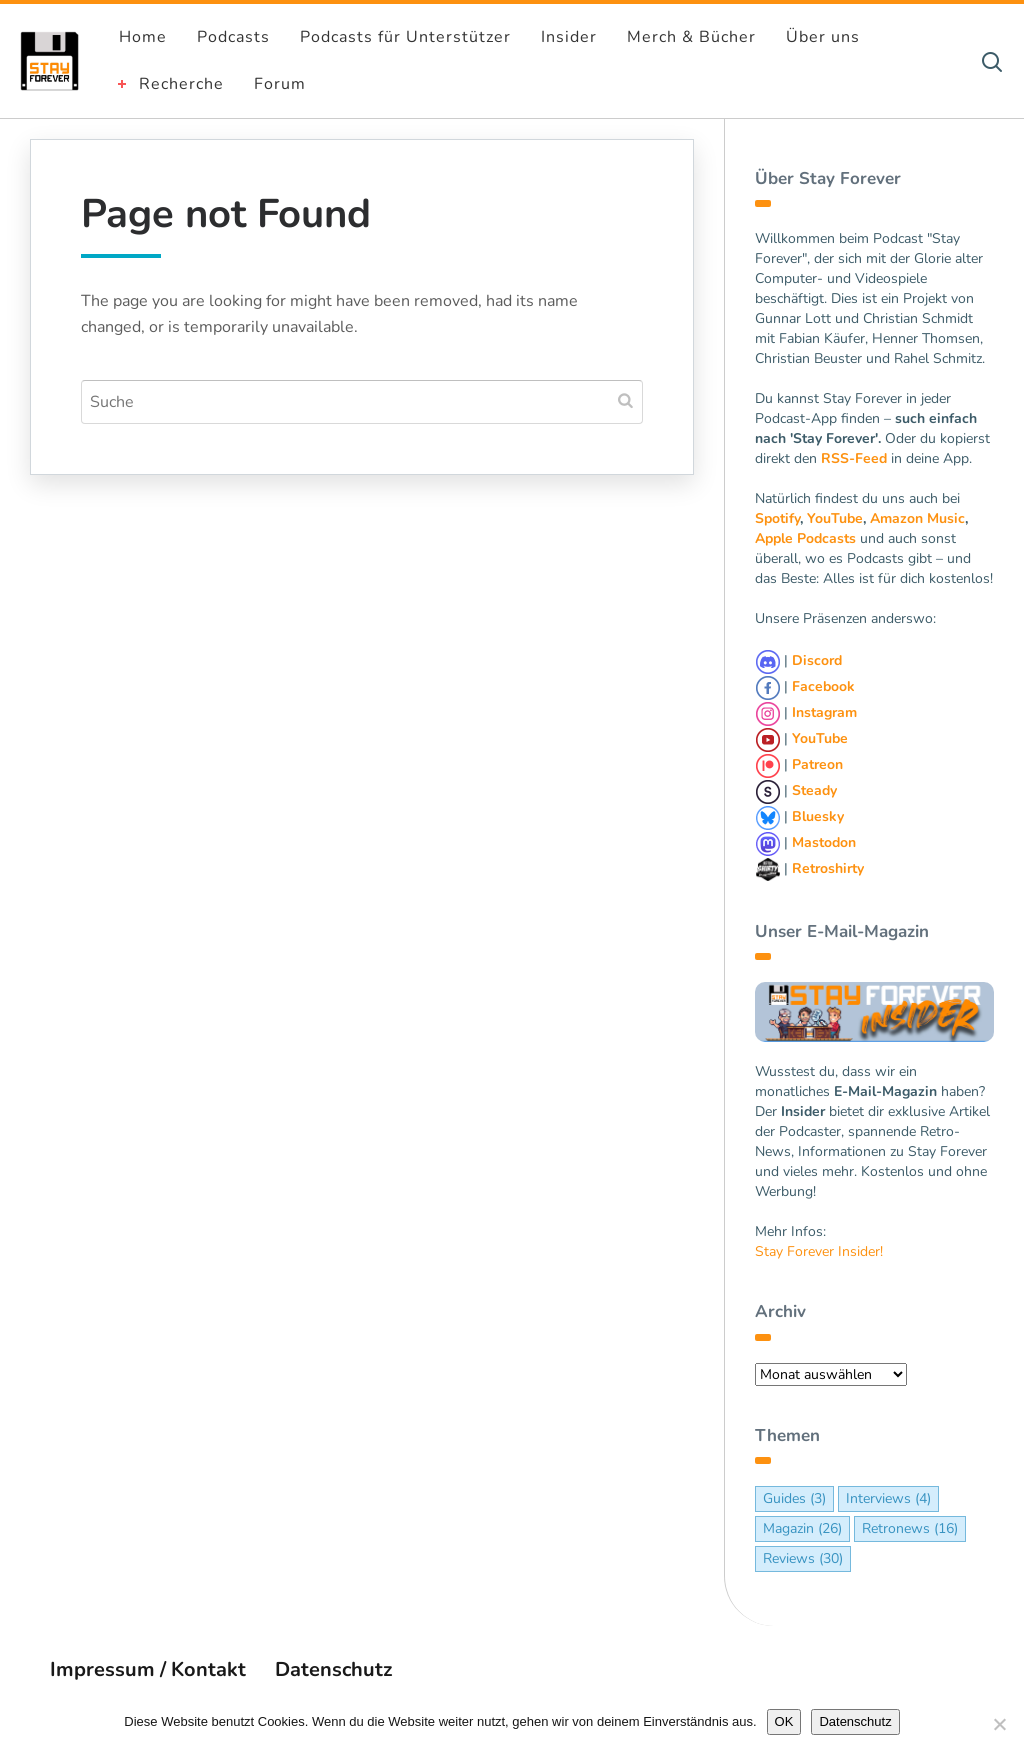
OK (784, 1721)
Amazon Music (917, 518)
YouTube (835, 518)
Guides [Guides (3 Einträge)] (794, 1498)
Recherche (181, 84)
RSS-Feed (854, 458)
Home (143, 37)
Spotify (777, 518)
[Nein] (999, 1724)
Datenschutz (333, 1669)
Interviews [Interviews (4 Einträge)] (888, 1498)
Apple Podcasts (805, 538)
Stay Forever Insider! (819, 1251)
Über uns (823, 37)
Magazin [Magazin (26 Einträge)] (802, 1528)
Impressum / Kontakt (148, 1669)
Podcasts (233, 37)
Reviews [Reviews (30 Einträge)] (803, 1558)
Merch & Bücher (691, 37)
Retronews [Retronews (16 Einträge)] (910, 1528)
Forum (280, 84)
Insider (569, 37)
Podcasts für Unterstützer (405, 37)
